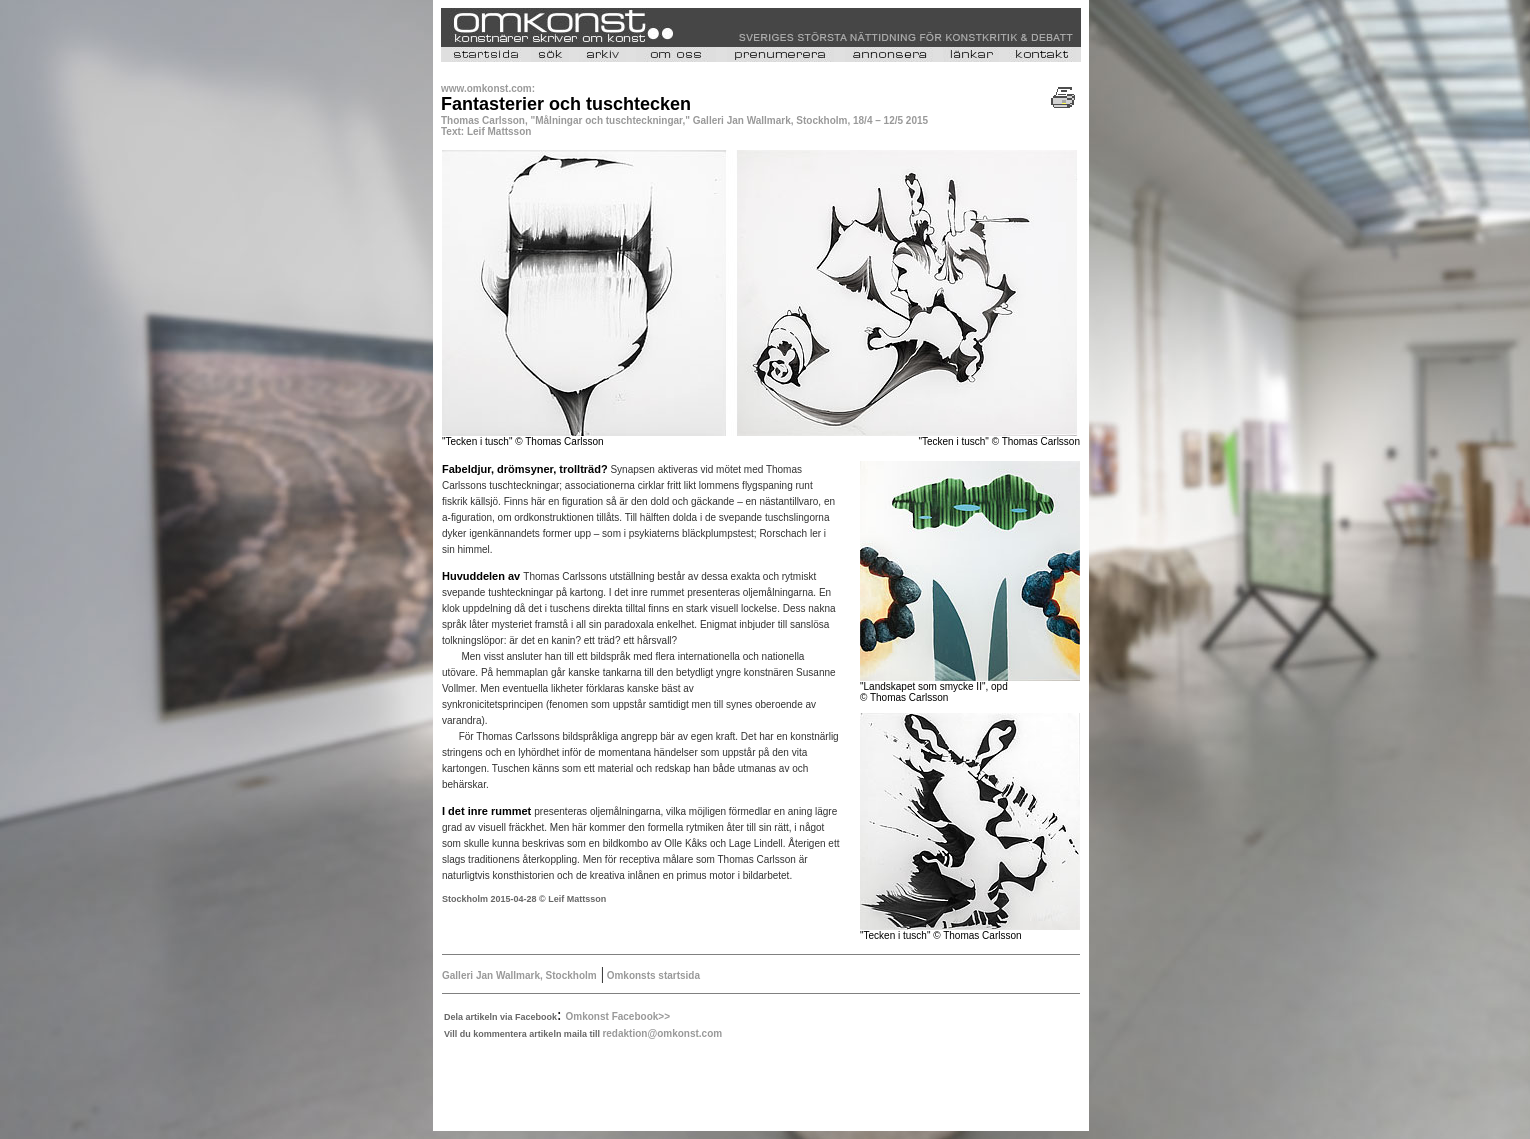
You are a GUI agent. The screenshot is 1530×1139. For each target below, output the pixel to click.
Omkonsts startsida (652, 975)
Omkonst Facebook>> (618, 1016)
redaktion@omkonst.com (662, 1033)
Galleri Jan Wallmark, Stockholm (519, 975)
